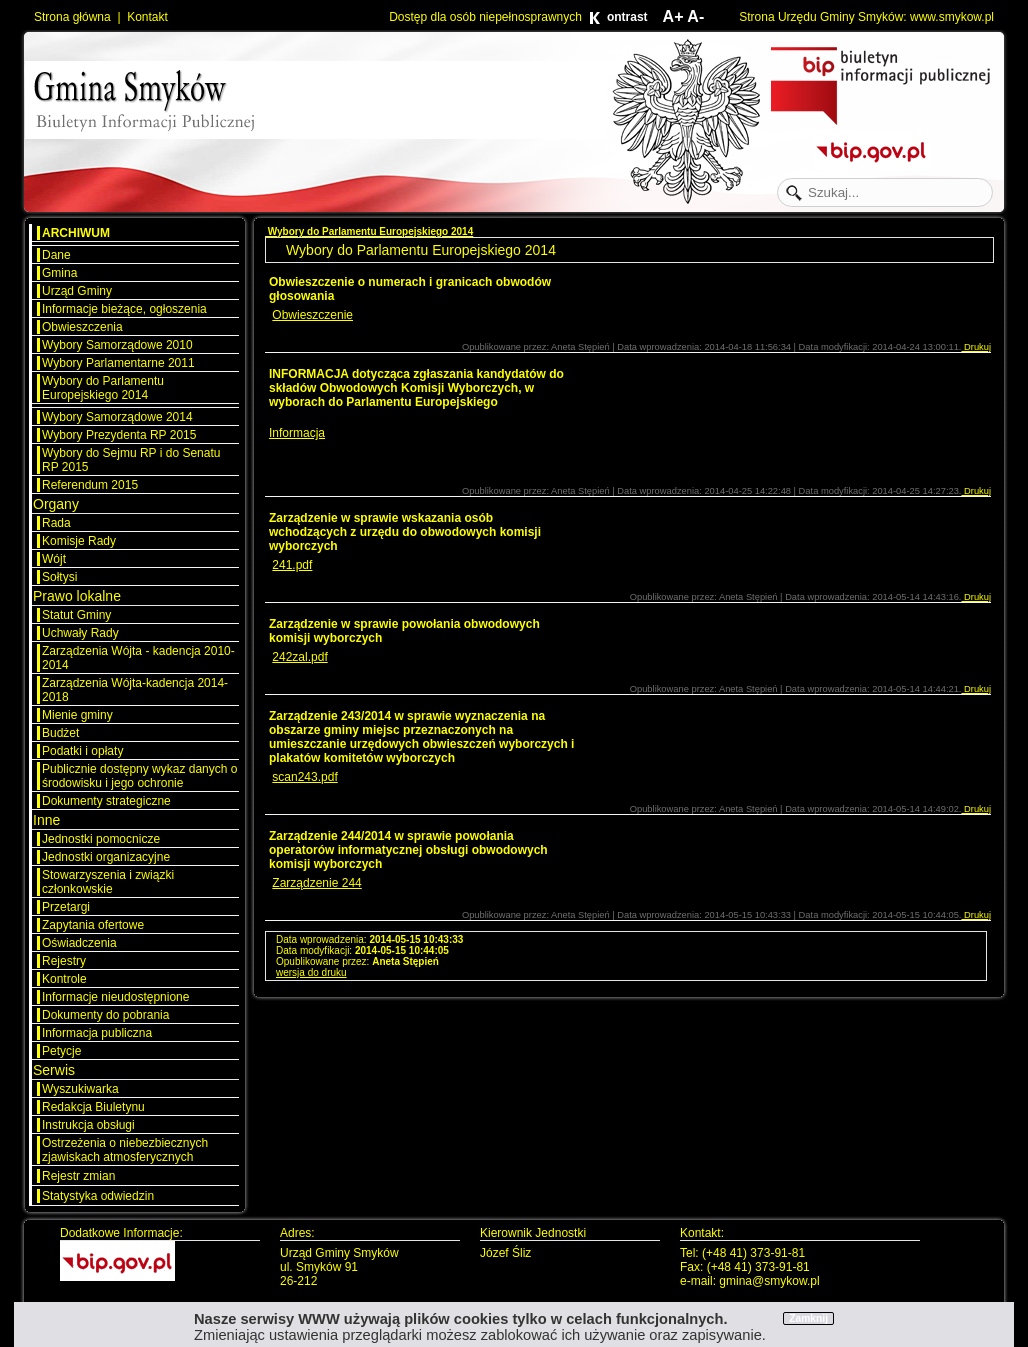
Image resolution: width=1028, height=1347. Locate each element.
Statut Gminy (76, 615)
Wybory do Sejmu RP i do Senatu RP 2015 (131, 460)
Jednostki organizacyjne (106, 857)
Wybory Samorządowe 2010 (117, 345)
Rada (56, 523)
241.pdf (292, 565)
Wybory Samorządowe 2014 (117, 417)
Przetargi (66, 907)
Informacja (297, 433)
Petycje (61, 1051)
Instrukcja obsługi (88, 1125)
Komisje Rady (79, 541)
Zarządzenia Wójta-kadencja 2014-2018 (135, 690)
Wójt (54, 559)
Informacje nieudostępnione (115, 997)
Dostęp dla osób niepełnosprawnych (485, 17)
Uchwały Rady (80, 633)
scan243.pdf (304, 777)
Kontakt (147, 17)
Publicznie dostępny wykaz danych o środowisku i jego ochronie (139, 776)
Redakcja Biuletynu (93, 1107)
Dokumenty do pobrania (105, 1015)
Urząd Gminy (77, 291)
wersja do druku (311, 972)
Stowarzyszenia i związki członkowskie (108, 882)
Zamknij (808, 1318)
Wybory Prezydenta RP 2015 (119, 435)
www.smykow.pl (952, 17)
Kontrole (64, 979)
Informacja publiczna (97, 1033)
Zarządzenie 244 (316, 883)
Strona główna (72, 17)
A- (695, 16)
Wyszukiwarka (80, 1089)
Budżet (60, 733)
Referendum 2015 (90, 485)
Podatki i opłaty (82, 751)
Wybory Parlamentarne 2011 (118, 363)
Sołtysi (59, 577)
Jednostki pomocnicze (101, 839)
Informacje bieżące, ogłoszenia (124, 309)
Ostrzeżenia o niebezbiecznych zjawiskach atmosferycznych (125, 1150)
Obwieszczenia (82, 327)
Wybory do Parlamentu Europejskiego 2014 (103, 388)
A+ (673, 16)
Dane (56, 255)
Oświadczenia (79, 943)
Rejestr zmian (78, 1176)
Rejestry (64, 961)
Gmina (59, 273)
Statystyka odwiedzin (98, 1196)
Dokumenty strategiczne (106, 801)
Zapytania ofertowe (93, 925)
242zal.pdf (299, 657)
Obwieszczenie (312, 315)
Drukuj (976, 347)
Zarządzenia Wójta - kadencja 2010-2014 (138, 658)
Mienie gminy (77, 715)
